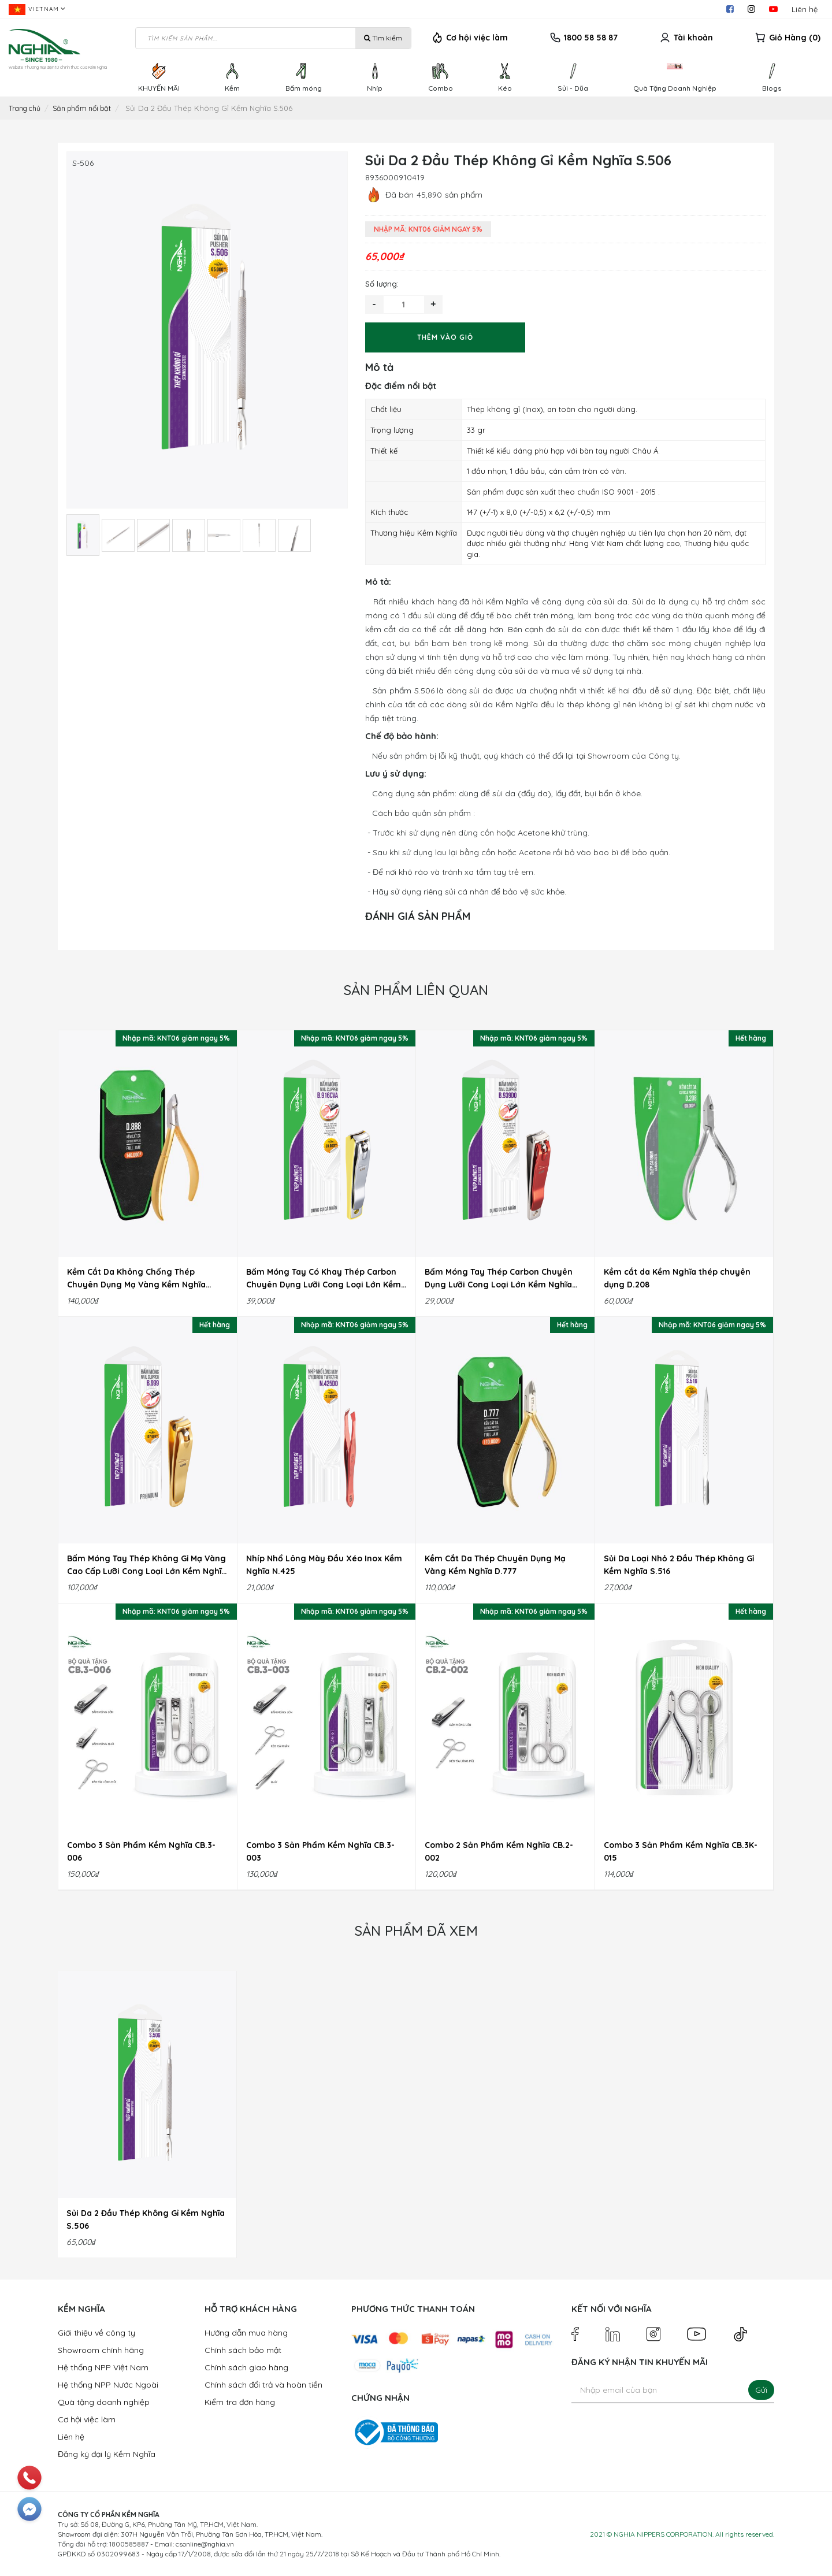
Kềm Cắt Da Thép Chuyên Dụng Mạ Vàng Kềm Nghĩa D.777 (495, 1564)
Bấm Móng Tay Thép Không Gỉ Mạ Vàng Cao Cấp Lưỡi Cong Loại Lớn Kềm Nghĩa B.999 (146, 1565)
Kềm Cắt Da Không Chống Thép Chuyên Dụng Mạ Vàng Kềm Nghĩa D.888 (136, 1279)
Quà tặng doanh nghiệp (104, 2402)
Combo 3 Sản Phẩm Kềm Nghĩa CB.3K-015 (680, 1851)
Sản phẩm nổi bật (89, 108)
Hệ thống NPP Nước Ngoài (108, 2385)
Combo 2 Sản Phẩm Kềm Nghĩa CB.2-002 (499, 1851)
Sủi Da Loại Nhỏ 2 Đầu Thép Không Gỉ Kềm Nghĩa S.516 (679, 1564)
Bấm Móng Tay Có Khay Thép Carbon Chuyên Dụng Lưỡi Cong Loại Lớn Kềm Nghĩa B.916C (323, 1279)
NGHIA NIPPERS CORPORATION (663, 2534)
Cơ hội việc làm (477, 37)
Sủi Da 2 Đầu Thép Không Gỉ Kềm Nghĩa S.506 (145, 2219)
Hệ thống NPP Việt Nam (103, 2367)
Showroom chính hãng (101, 2350)
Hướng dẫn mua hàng (246, 2333)
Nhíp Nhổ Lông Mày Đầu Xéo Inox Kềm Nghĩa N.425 (324, 1564)
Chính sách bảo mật (243, 2350)
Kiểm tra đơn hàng (240, 2402)
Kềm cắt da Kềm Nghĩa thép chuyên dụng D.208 (677, 1278)
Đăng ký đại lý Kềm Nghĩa (106, 2454)
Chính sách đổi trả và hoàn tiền (263, 2385)
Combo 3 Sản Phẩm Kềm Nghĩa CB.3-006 (141, 1851)
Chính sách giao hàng (246, 2367)
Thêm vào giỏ (445, 337)
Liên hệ (805, 9)
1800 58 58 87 (591, 37)
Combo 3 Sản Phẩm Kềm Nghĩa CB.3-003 (320, 1851)
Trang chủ (26, 108)
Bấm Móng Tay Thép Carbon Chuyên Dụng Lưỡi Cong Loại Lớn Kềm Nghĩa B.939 (499, 1279)
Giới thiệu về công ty (96, 2333)
